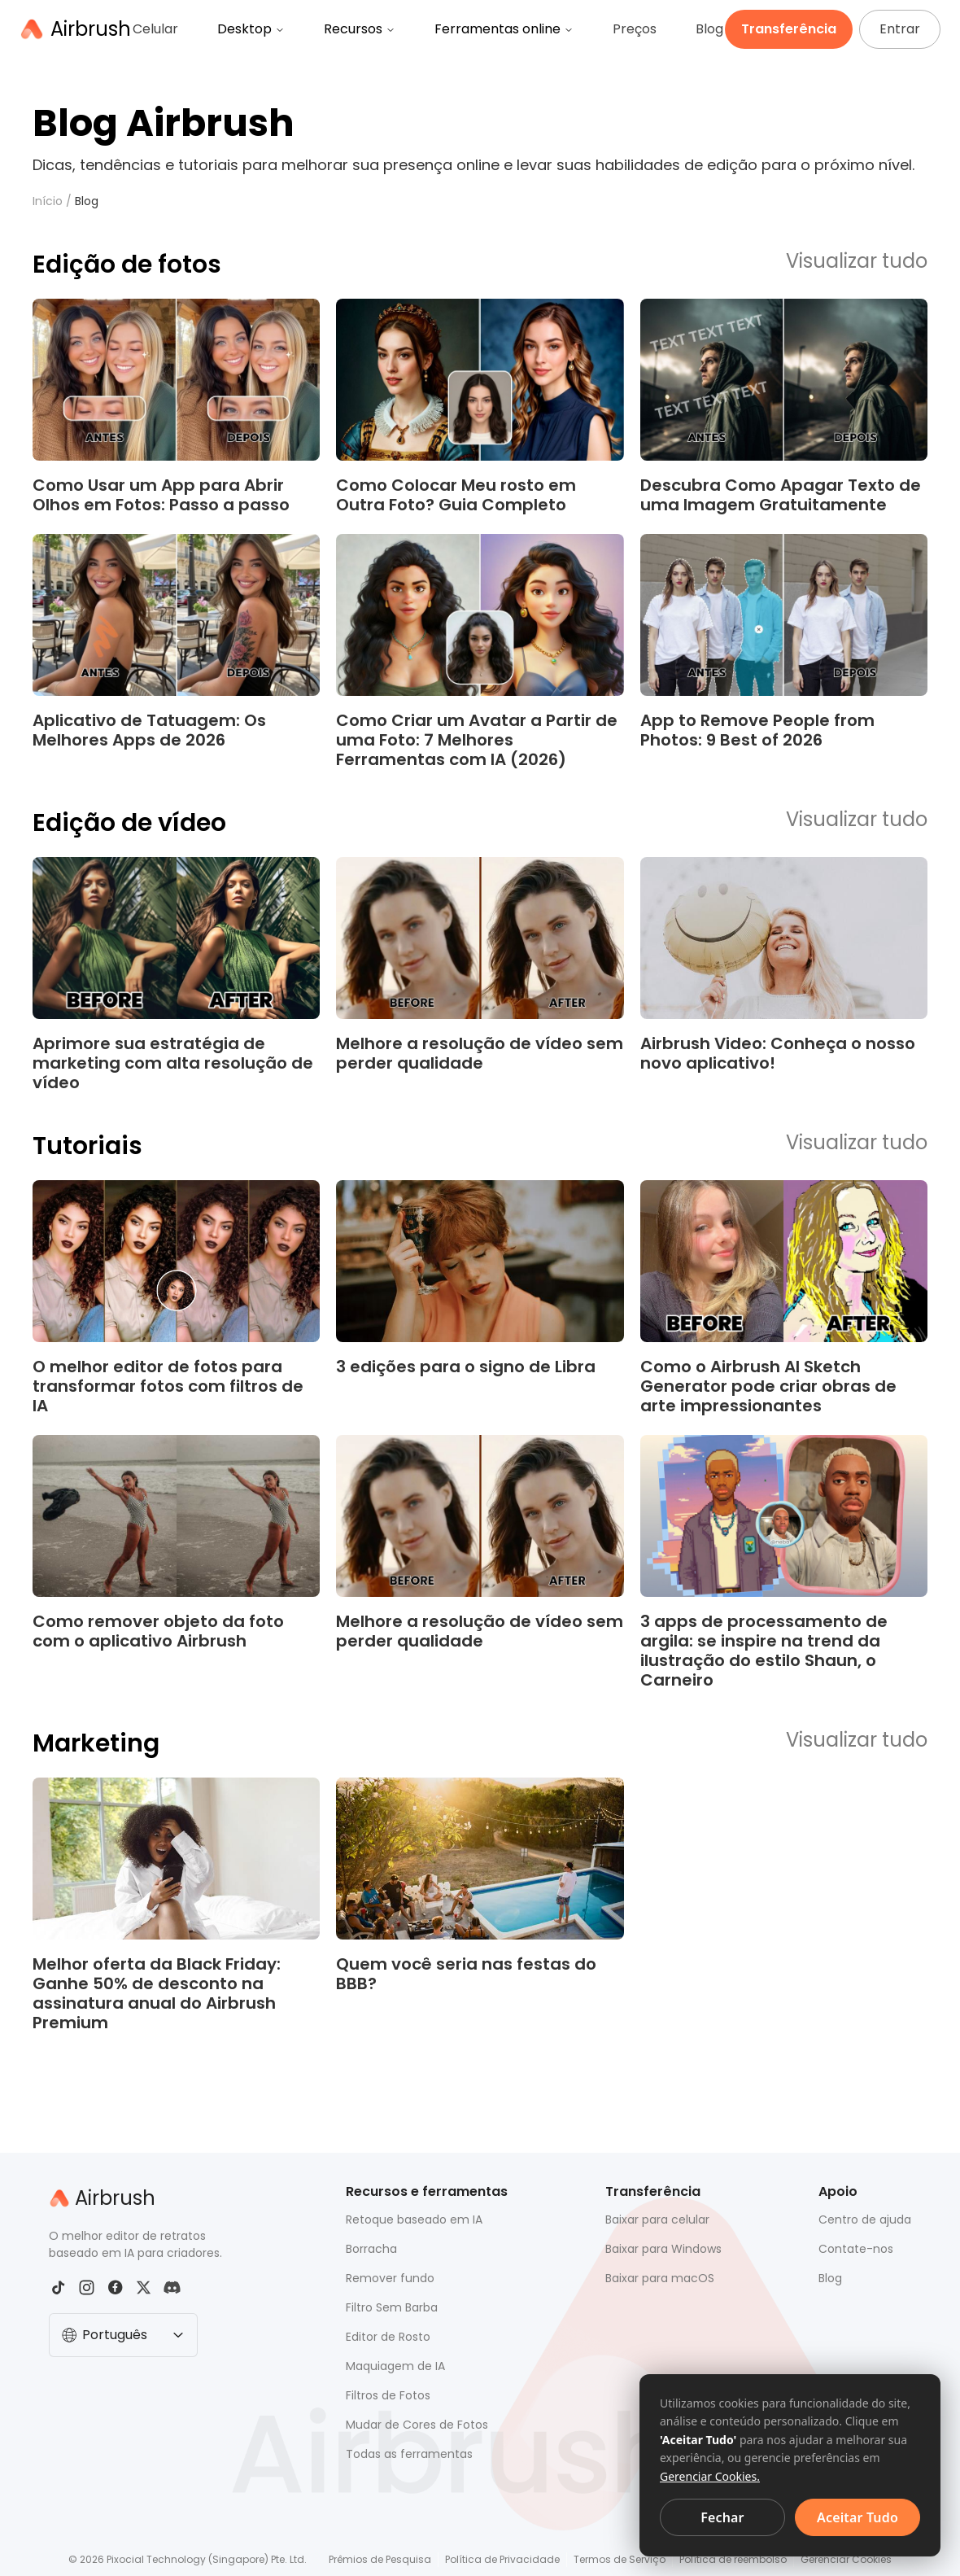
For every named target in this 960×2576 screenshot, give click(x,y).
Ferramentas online (504, 29)
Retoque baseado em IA (414, 2219)
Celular (155, 29)
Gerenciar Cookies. (710, 2476)
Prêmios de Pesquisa (380, 2559)
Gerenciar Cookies (846, 2559)
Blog (709, 29)
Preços (635, 29)
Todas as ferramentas (409, 2454)
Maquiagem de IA (395, 2366)
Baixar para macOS (659, 2278)
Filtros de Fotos (388, 2395)
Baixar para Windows (663, 2249)
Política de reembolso (733, 2559)
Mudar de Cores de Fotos (417, 2424)
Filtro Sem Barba (392, 2307)
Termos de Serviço (619, 2559)
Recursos (359, 29)
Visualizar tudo (856, 262)
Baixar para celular (657, 2219)
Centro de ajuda (864, 2219)
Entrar (899, 29)
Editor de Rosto (388, 2337)
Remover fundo (390, 2278)
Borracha (371, 2249)
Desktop (251, 29)
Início (48, 201)
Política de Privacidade (502, 2559)
